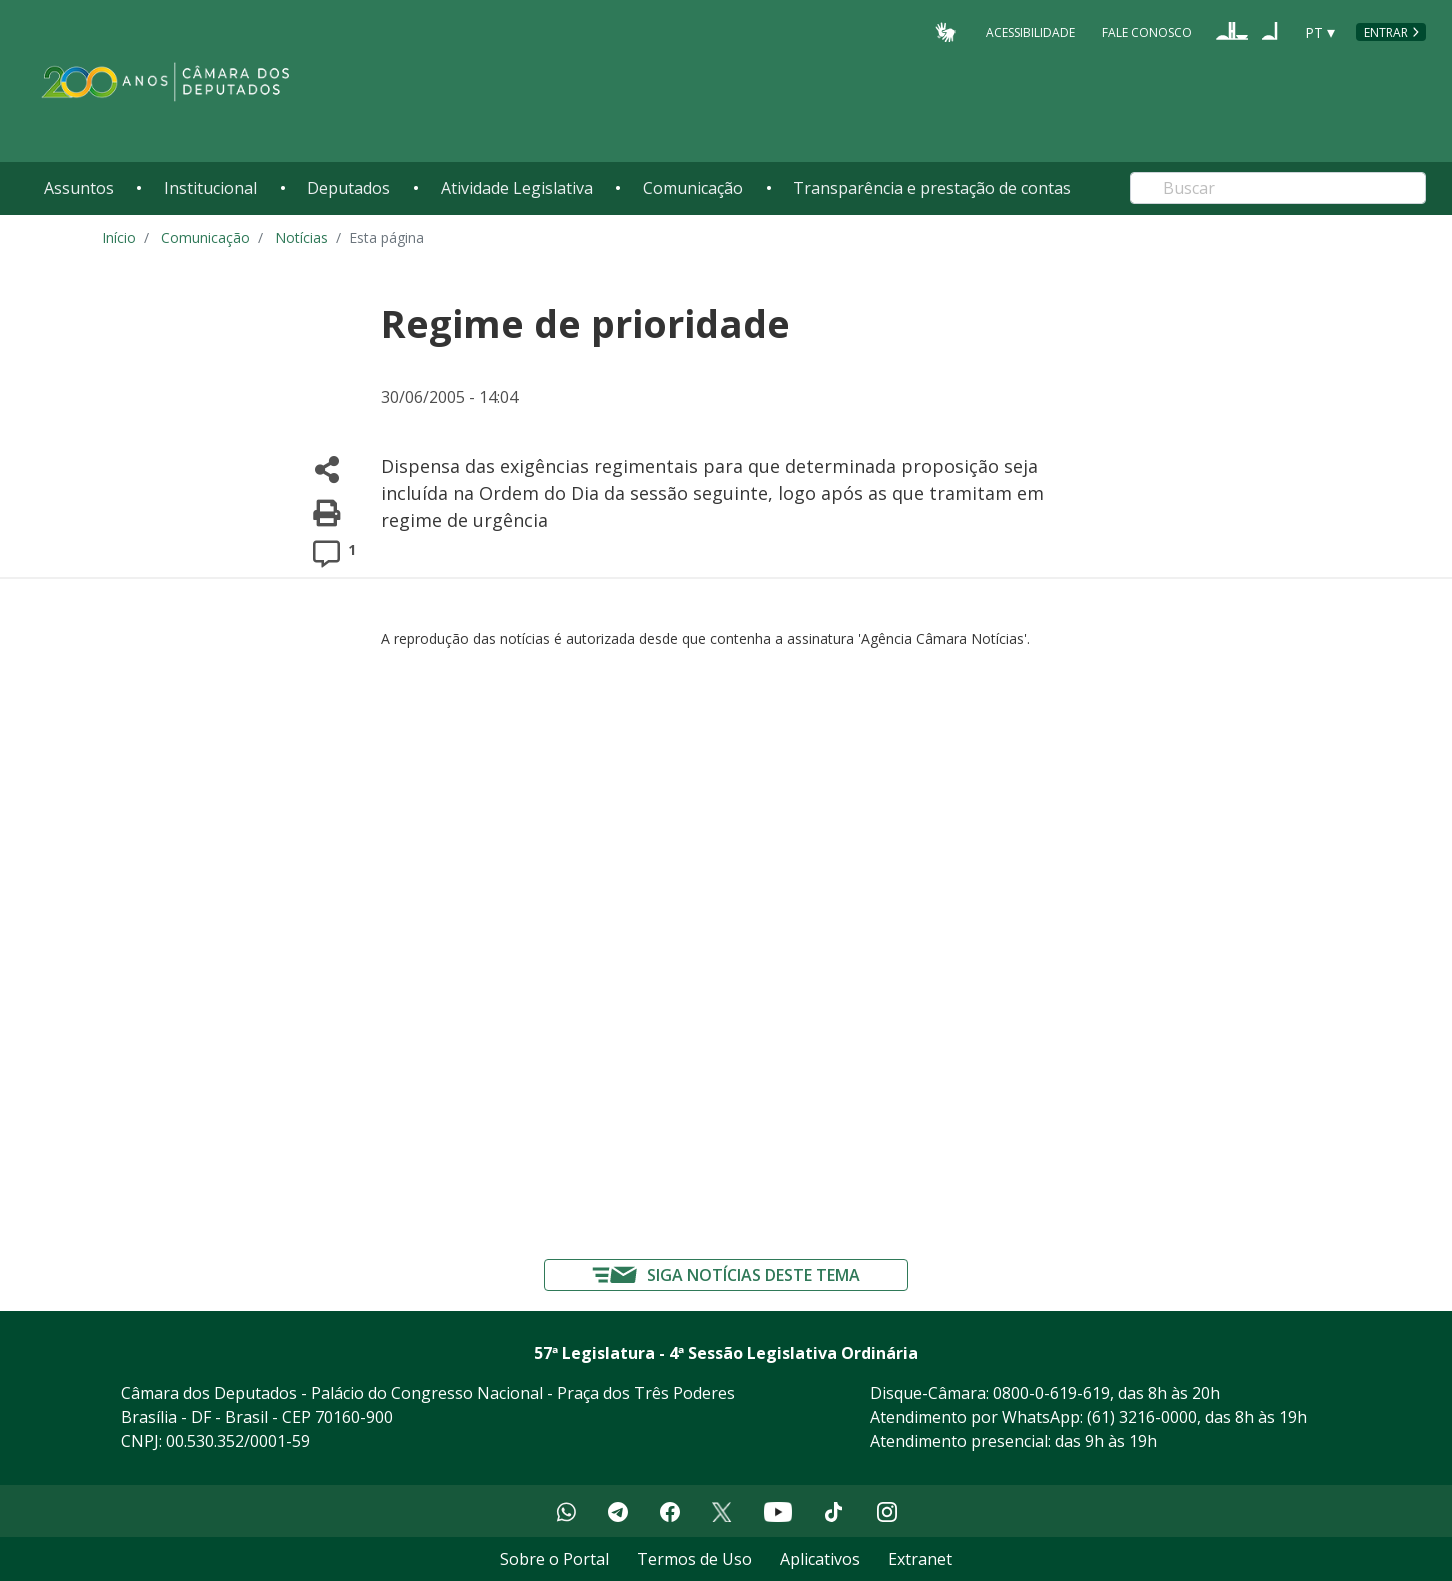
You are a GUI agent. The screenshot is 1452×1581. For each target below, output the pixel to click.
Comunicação (693, 188)
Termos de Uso (694, 1559)
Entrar (1386, 32)
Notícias (301, 237)
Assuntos (79, 188)
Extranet (920, 1559)
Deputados (348, 188)
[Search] (1278, 188)
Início (119, 237)
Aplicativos (820, 1559)
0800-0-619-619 (1051, 1393)
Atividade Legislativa (517, 188)
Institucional (210, 188)
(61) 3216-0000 (1142, 1417)
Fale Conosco (1147, 31)
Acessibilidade (1030, 31)
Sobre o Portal (554, 1559)
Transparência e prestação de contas (932, 188)
